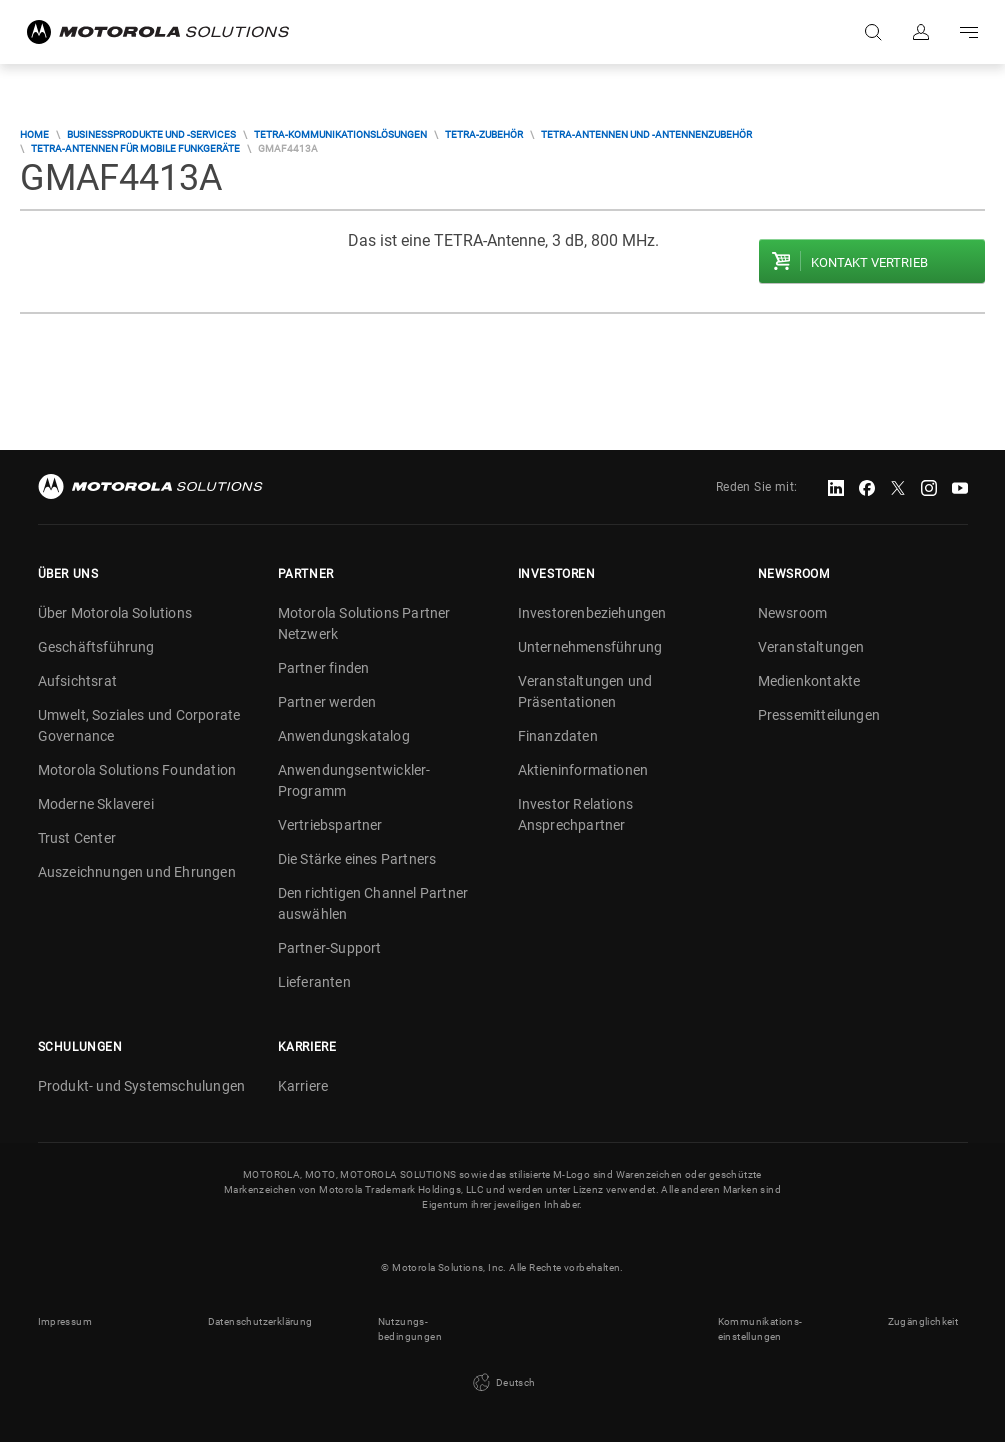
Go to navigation (969, 32)
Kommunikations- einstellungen (760, 1329)
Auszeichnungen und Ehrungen (137, 872)
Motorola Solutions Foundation (137, 770)
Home (34, 134)
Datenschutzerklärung (260, 1321)
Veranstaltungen (811, 647)
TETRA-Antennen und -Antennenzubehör (646, 134)
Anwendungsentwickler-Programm (354, 780)
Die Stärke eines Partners (357, 859)
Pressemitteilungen (819, 715)
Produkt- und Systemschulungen (142, 1086)
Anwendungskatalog (344, 736)
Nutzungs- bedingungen (410, 1329)
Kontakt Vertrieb (869, 262)
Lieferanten (314, 982)
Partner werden (327, 702)
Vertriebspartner (330, 825)
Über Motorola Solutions (115, 613)
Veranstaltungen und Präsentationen (585, 691)
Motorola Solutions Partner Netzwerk (364, 623)
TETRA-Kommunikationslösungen (340, 134)
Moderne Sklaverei (96, 804)
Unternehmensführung (590, 647)
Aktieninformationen (583, 770)
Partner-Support (330, 948)
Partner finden (324, 668)
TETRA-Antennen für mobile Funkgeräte (135, 148)
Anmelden (921, 32)
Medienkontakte (809, 681)
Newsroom (793, 613)
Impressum (65, 1321)
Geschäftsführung (96, 647)
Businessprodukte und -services (151, 134)
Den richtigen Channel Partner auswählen (373, 903)
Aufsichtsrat (77, 681)
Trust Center (77, 838)
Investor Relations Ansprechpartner (576, 814)
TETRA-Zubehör (484, 134)
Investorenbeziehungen (592, 613)
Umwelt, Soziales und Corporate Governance (139, 725)
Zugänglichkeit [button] (923, 1321)
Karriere (303, 1086)
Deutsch (502, 1383)
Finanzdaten (558, 736)
